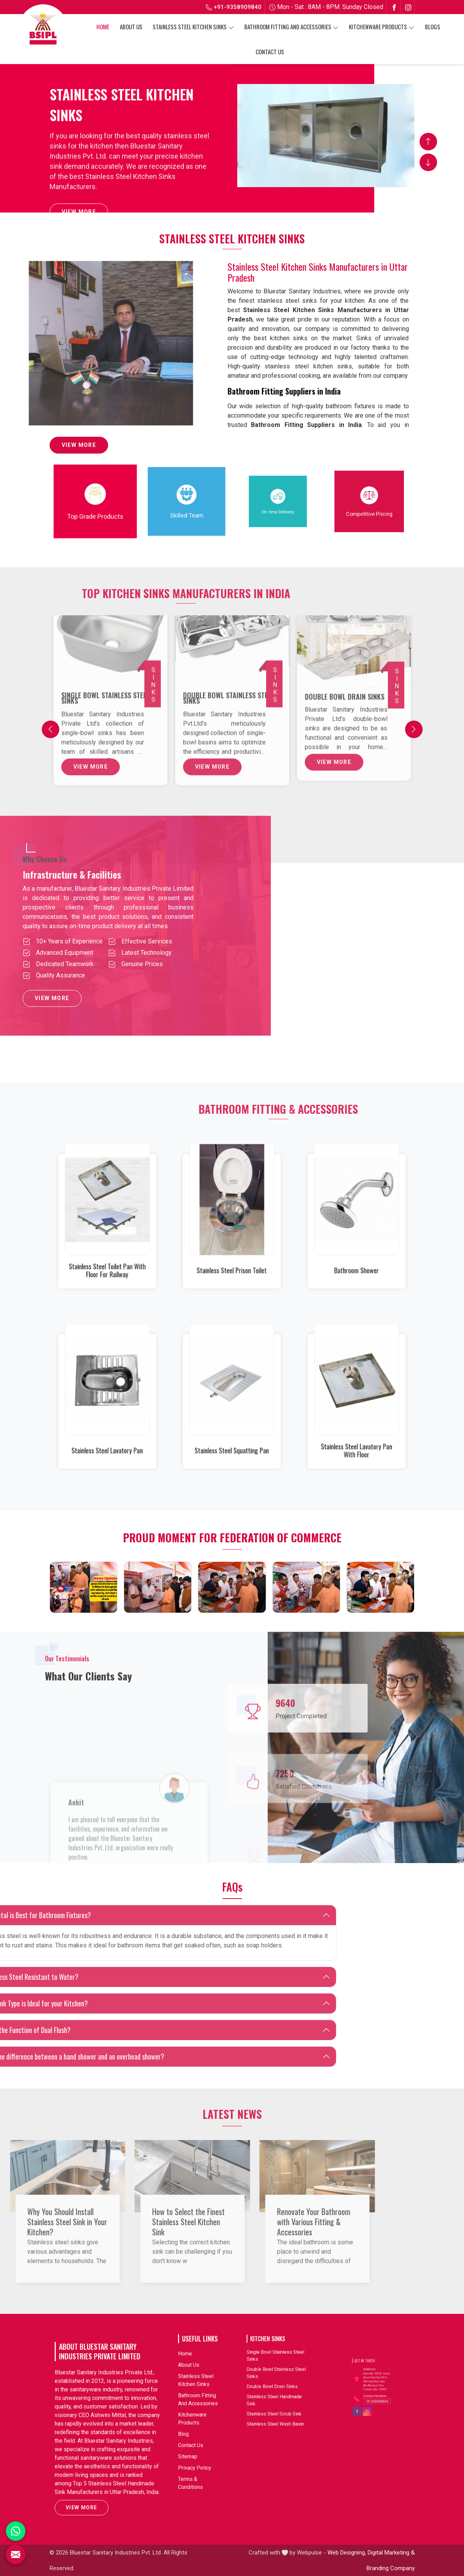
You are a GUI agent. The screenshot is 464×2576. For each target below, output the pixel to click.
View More (79, 214)
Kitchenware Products (381, 26)
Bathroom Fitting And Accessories (291, 26)
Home (102, 26)
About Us (131, 26)
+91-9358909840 (233, 7)
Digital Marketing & (391, 2552)
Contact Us (270, 51)
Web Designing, (346, 2552)
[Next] (414, 729)
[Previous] (50, 729)
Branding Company (390, 2568)
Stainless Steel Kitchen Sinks (193, 26)
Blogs (432, 26)
